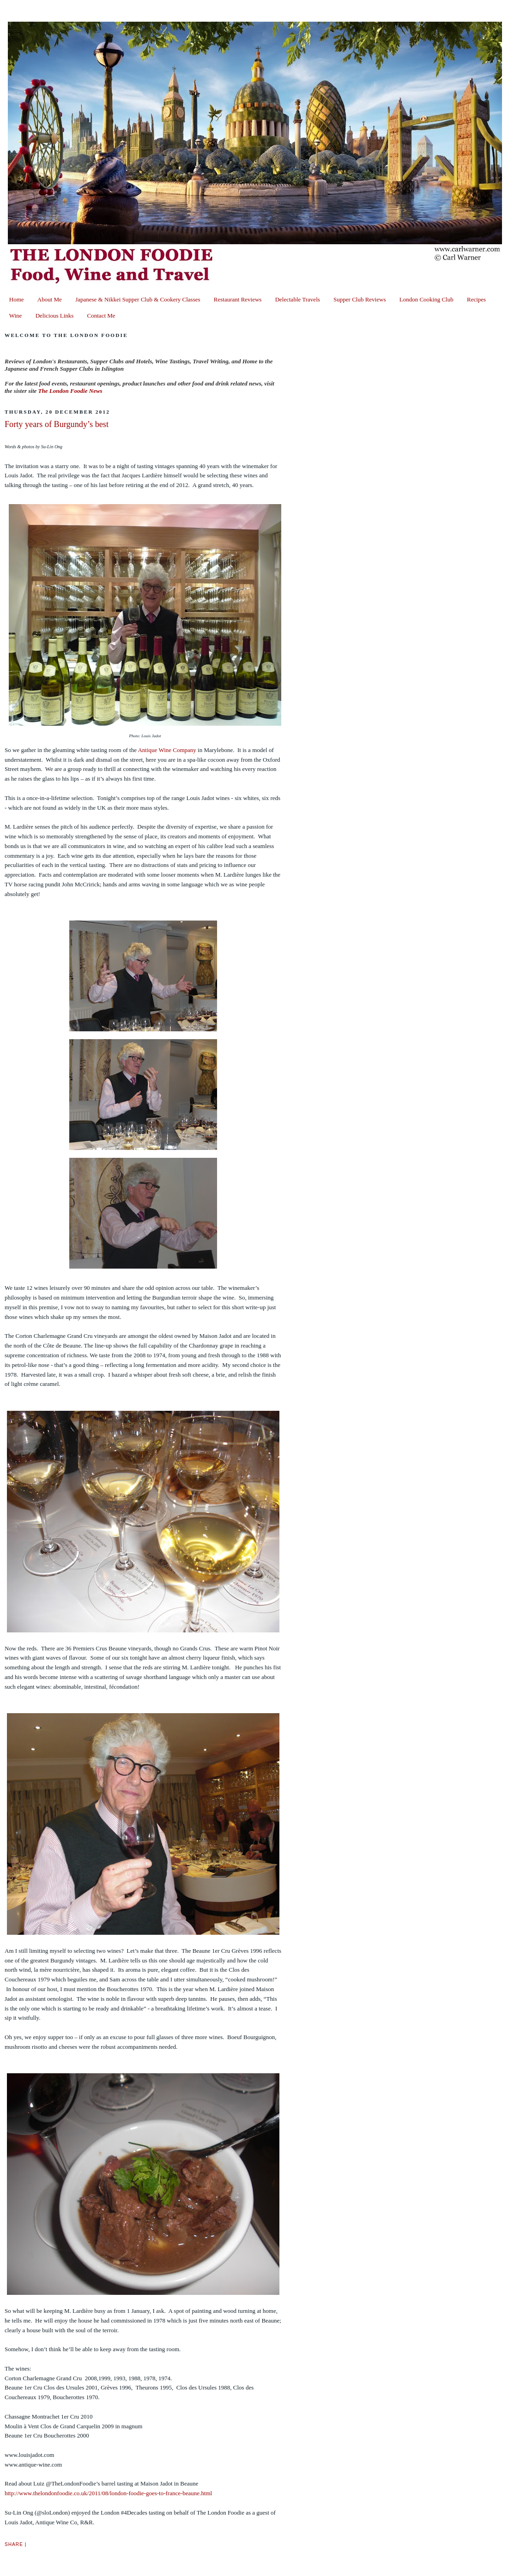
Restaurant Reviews (238, 299)
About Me (49, 299)
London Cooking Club (426, 299)
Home (16, 299)
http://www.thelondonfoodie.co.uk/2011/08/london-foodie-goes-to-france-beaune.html (108, 2493)
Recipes (476, 299)
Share (14, 2544)
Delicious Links (55, 315)
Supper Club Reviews (359, 299)
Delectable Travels (297, 299)
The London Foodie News (70, 390)
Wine (15, 315)
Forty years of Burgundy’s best (57, 424)
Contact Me (101, 315)
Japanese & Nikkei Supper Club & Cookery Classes (137, 299)
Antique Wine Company (167, 749)
